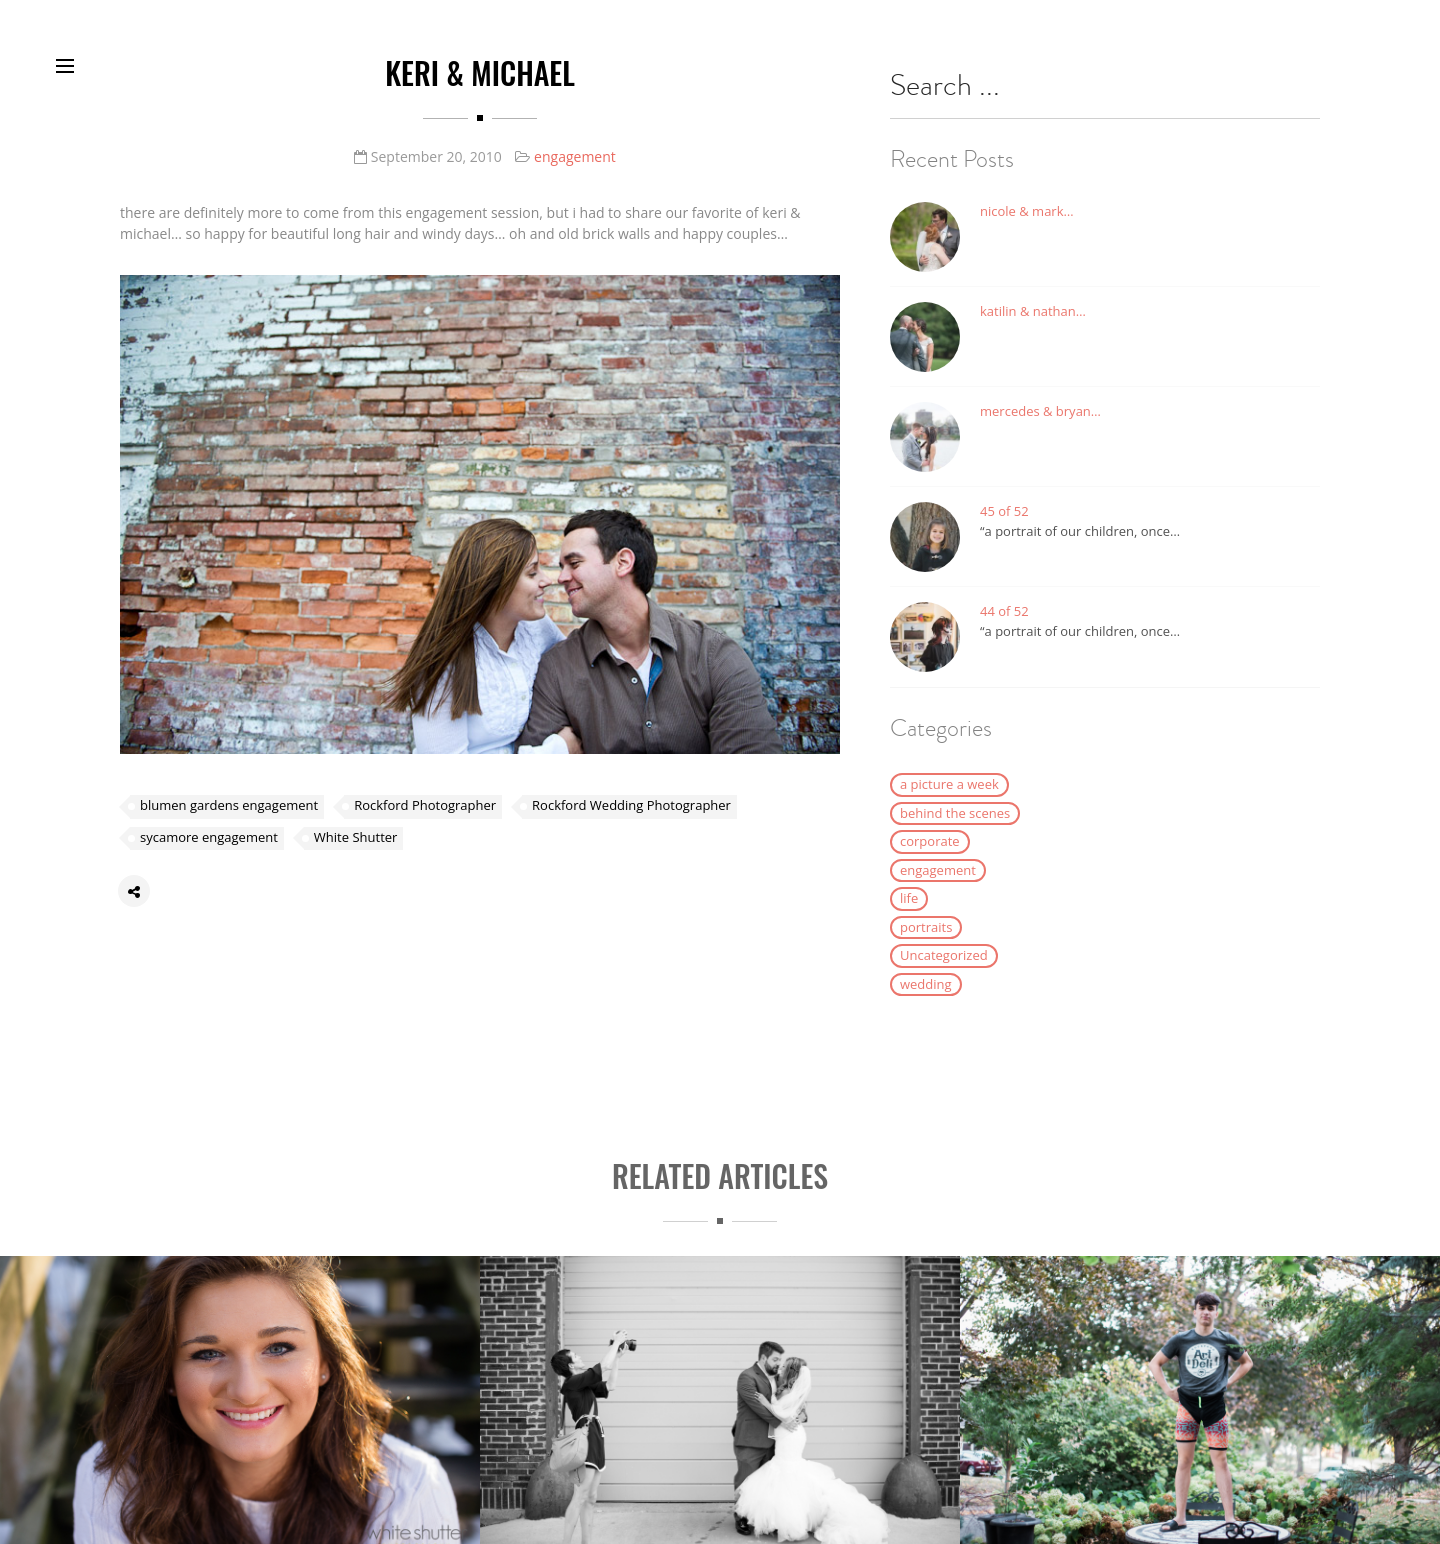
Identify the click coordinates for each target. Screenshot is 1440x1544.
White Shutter (356, 841)
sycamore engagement (209, 841)
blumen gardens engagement (229, 809)
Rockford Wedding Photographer (631, 809)
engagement (575, 156)
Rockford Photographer (425, 809)
